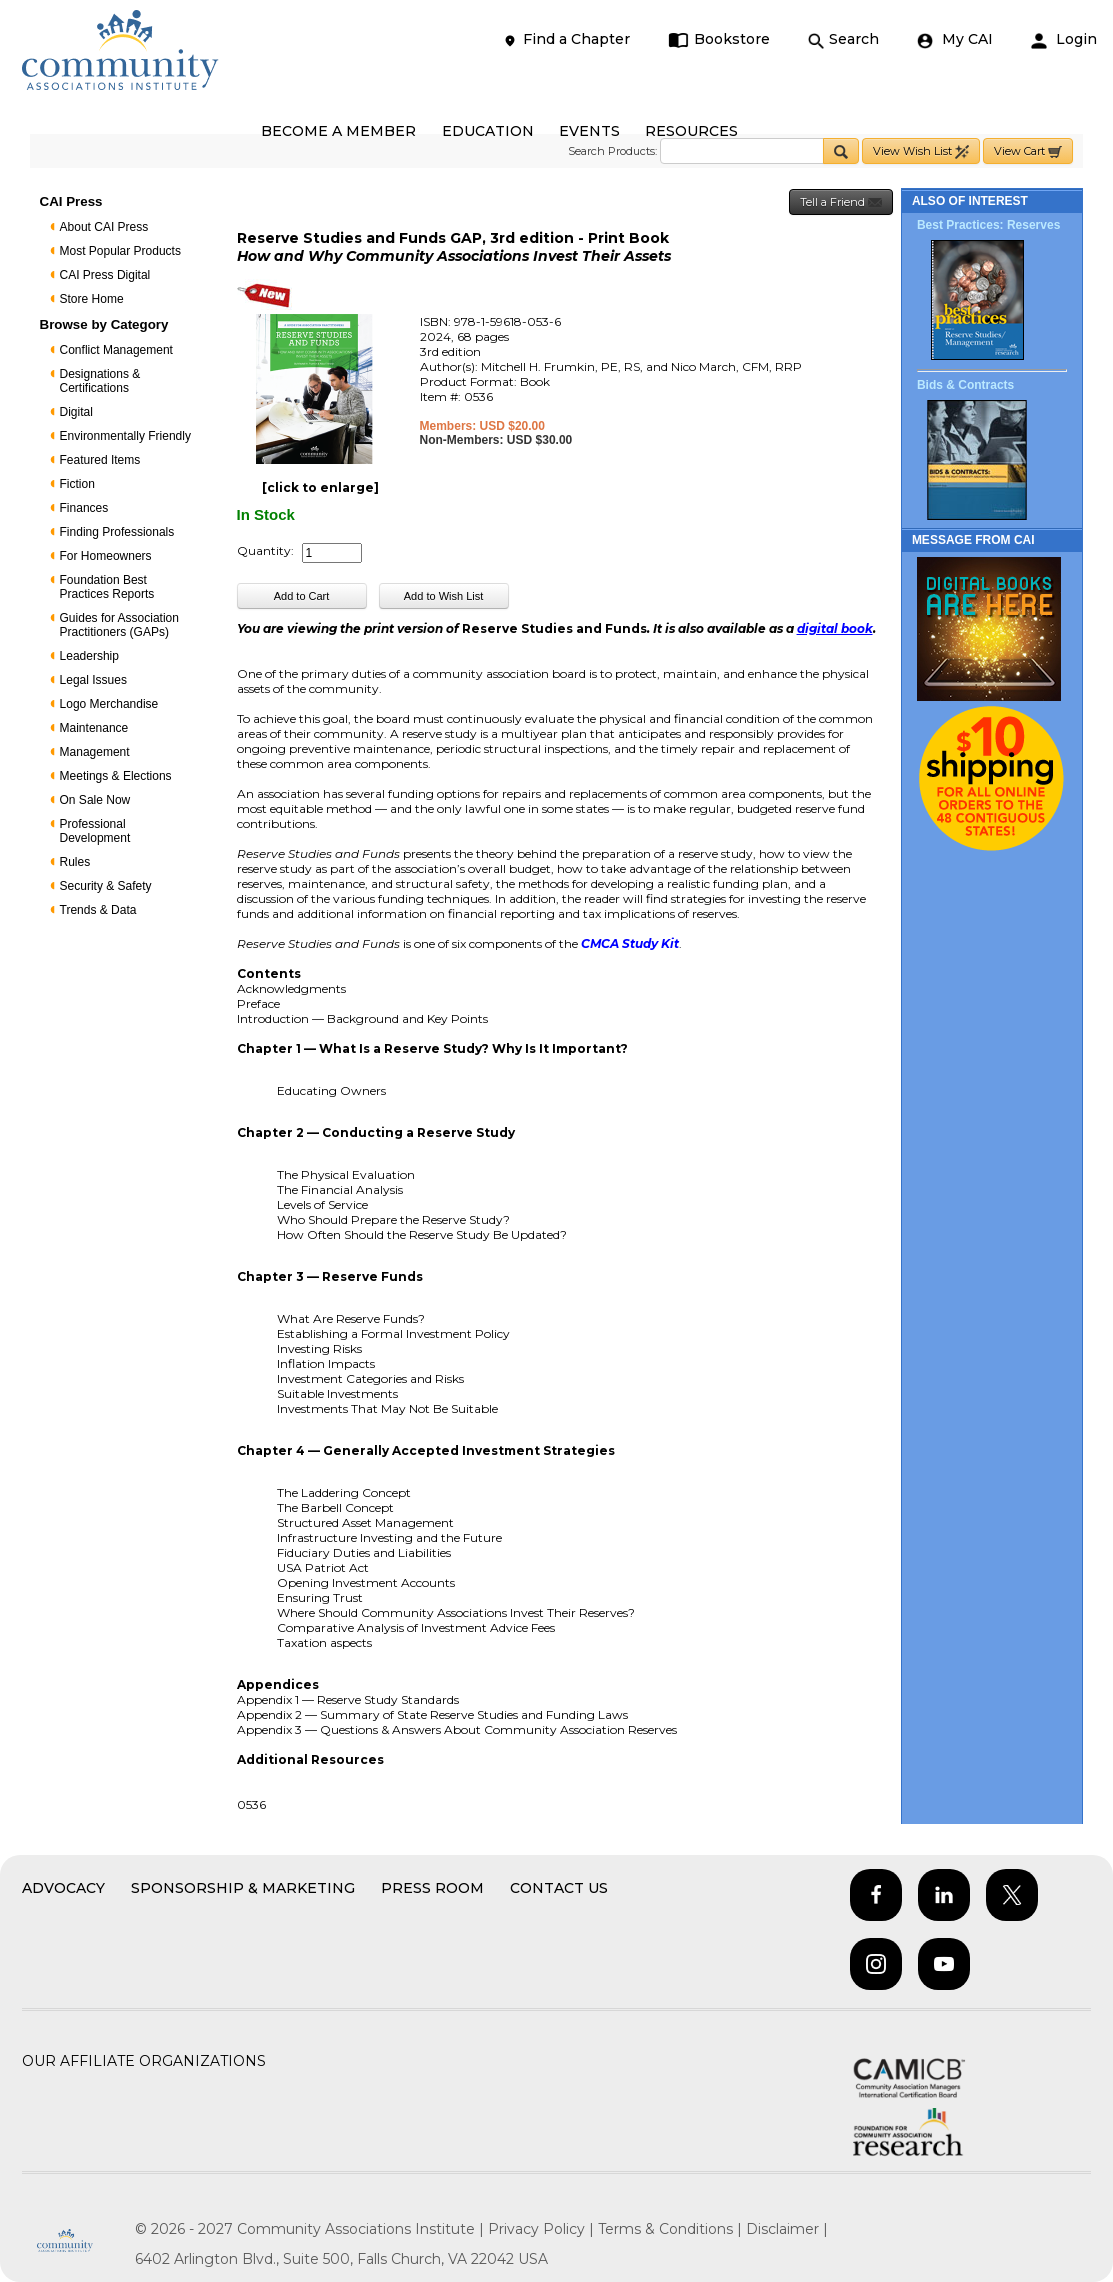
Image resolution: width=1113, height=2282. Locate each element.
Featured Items (100, 460)
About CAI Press (104, 227)
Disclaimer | (787, 2229)
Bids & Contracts (965, 385)
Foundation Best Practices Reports (107, 587)
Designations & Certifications (100, 381)
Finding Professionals (117, 532)
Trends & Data (98, 910)
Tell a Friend (841, 202)
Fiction (77, 484)
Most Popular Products (120, 251)
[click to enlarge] (320, 487)
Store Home (92, 299)
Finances (84, 508)
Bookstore (719, 39)
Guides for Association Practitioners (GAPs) (119, 625)
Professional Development (95, 831)
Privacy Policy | (543, 2229)
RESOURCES (691, 131)
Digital (76, 412)
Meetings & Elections (116, 776)
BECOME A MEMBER (338, 131)
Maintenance (94, 728)
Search (843, 39)
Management (95, 752)
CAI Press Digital (105, 275)
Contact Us (559, 1888)
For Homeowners (106, 556)
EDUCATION (488, 131)
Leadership (89, 656)
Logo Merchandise (109, 704)
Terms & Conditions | (672, 2229)
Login (1064, 39)
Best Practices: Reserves (988, 225)
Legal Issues (93, 680)
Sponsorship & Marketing (243, 1888)
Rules (75, 862)
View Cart (1028, 151)
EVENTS (589, 131)
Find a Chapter (566, 39)
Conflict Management (116, 350)
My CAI (955, 39)
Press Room (432, 1888)
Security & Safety (106, 886)
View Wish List (921, 151)
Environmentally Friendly (125, 436)
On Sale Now (95, 800)
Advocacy (63, 1888)
